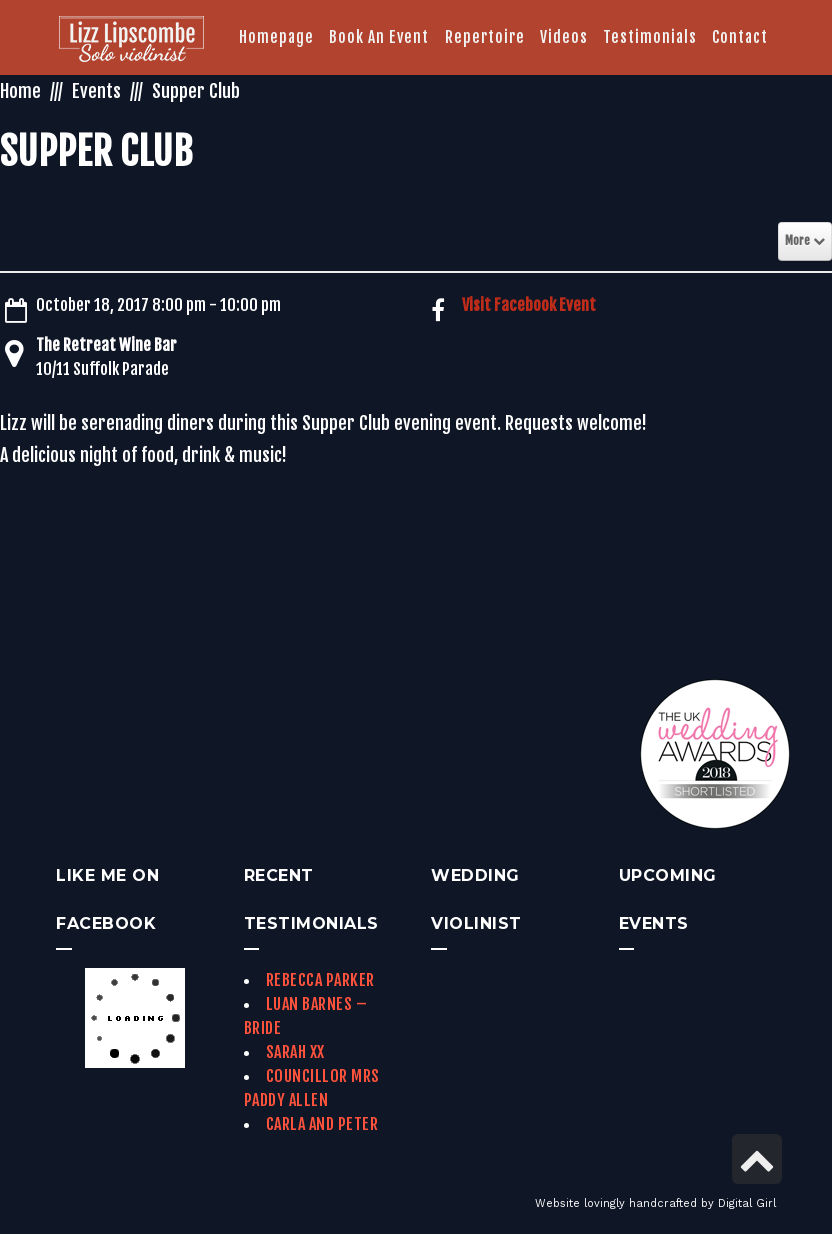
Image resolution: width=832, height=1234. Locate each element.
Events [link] (96, 91)
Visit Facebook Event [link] (529, 305)
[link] (131, 41)
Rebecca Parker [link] (320, 980)
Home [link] (20, 91)
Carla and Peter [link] (322, 1124)
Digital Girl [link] (747, 1203)
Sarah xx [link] (295, 1052)
